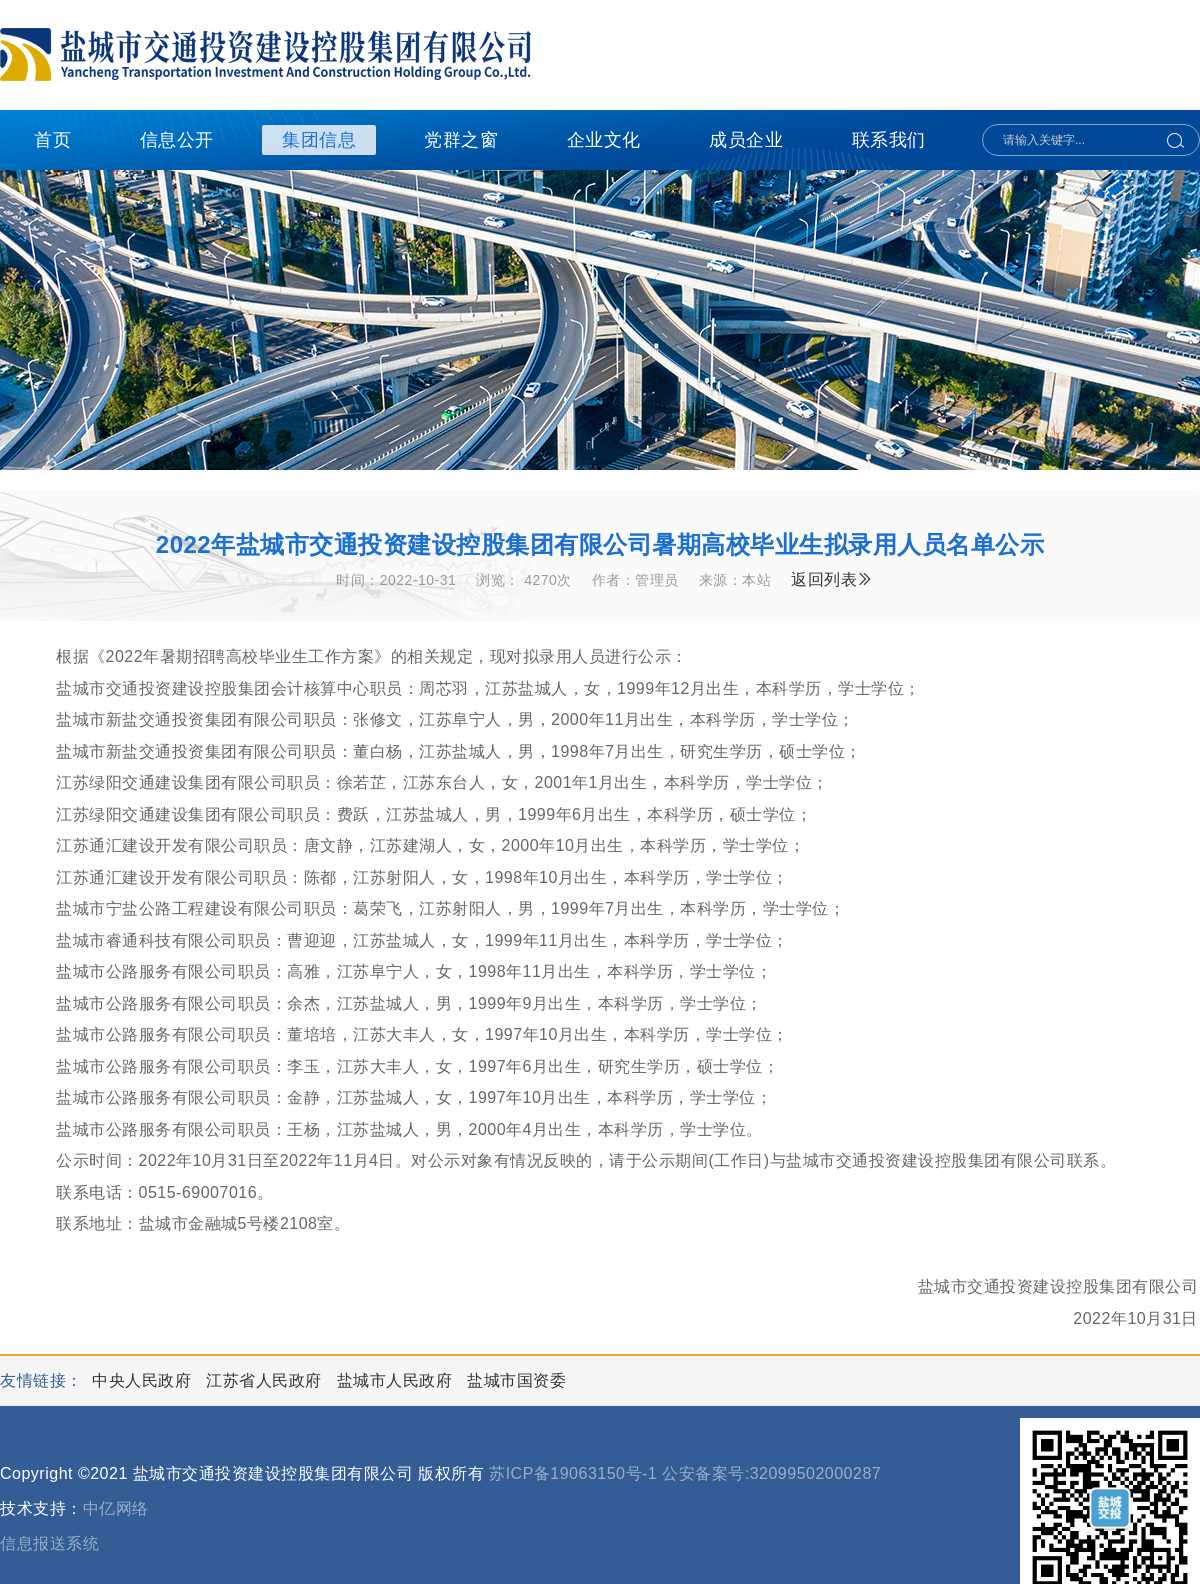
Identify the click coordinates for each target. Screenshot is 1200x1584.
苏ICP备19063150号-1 (573, 1473)
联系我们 (889, 140)
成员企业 (746, 140)
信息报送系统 (49, 1543)
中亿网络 (116, 1508)
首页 (52, 140)
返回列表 (832, 579)
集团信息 (319, 140)
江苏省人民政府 (266, 1380)
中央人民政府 (144, 1380)
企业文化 (604, 140)
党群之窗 (461, 140)
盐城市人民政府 (397, 1380)
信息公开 (177, 140)
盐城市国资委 (516, 1380)
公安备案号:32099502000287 (771, 1473)
